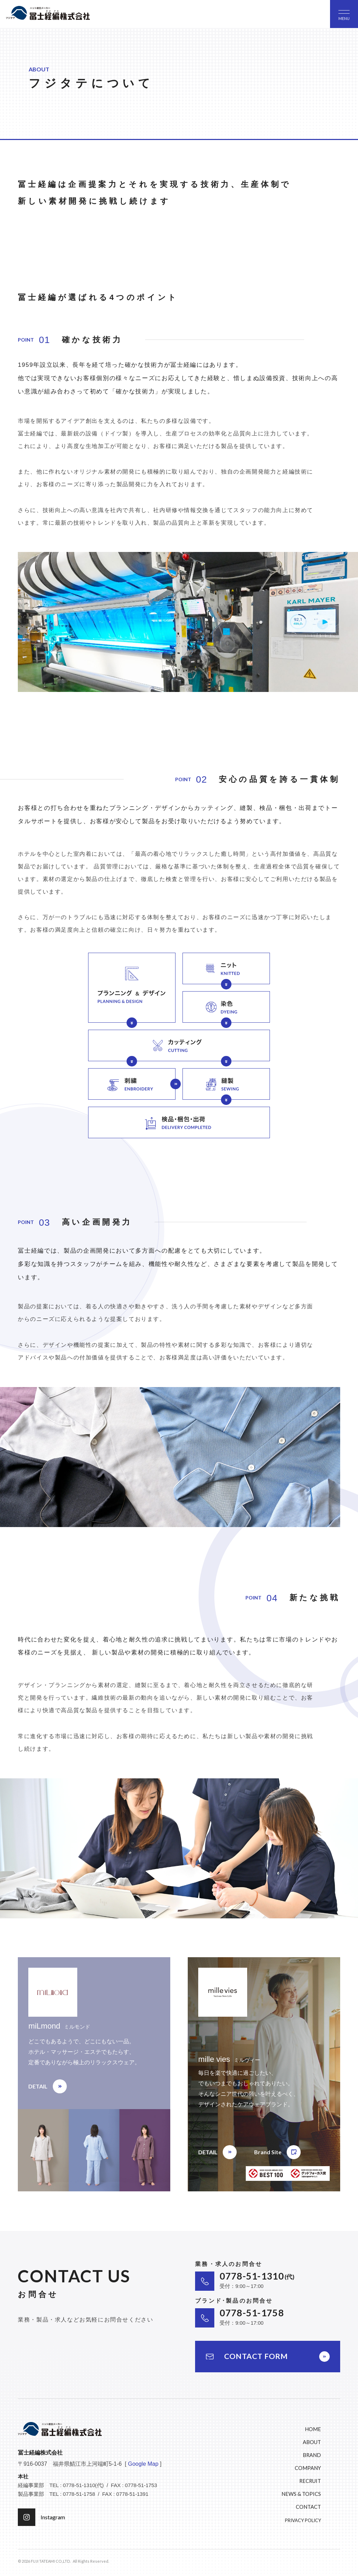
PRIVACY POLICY (303, 2520)
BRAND (312, 2455)
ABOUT (312, 2442)
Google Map (143, 2464)
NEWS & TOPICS (301, 2494)
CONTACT (308, 2507)
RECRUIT (310, 2481)
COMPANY (308, 2468)
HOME (313, 2429)
